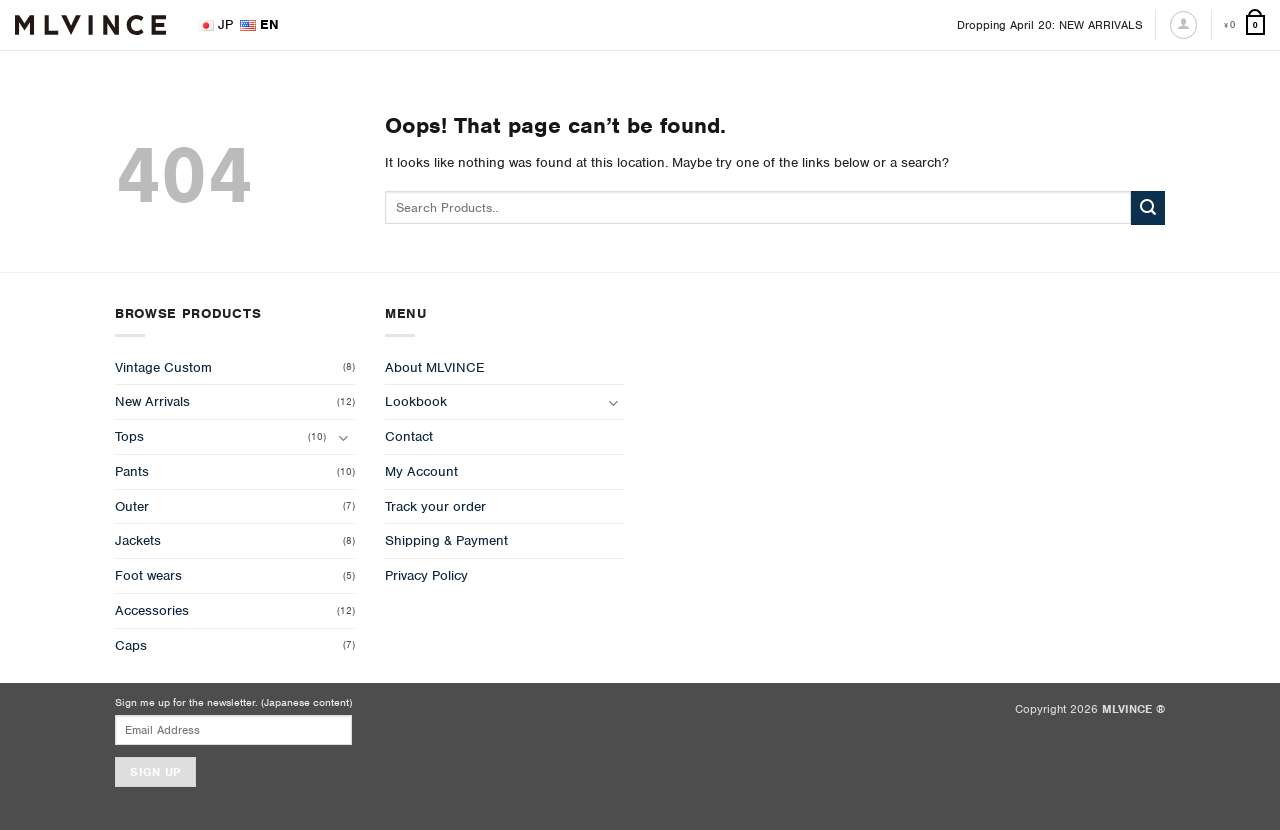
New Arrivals (152, 401)
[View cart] (1244, 25)
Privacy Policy (426, 575)
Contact (409, 436)
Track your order (435, 506)
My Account (421, 471)
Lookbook (416, 401)
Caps (131, 645)
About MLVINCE (434, 367)
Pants (132, 471)
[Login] (1183, 24)
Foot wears (148, 575)
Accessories (152, 610)
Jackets (138, 540)
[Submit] (1148, 208)
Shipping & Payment (446, 540)
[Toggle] (343, 437)
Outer (132, 506)
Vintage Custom (163, 367)
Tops (129, 436)
